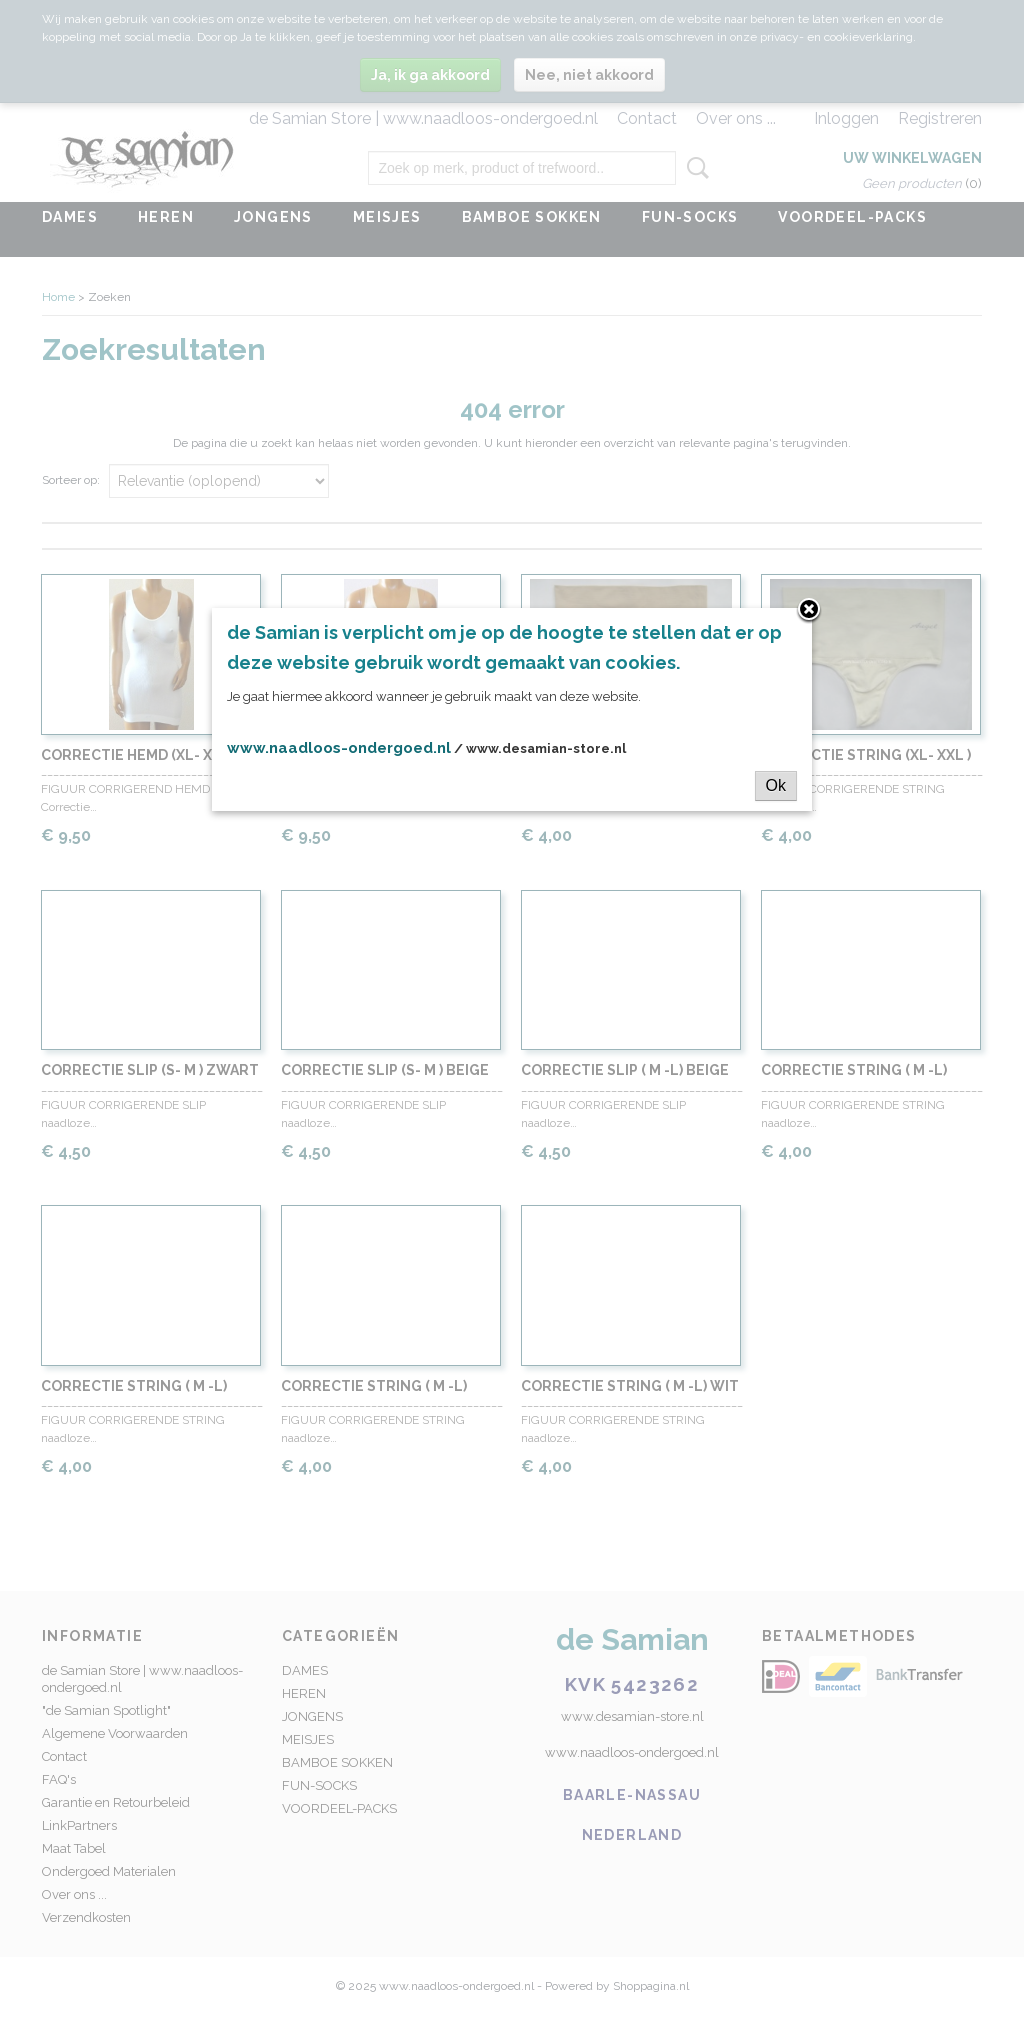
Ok (776, 785)
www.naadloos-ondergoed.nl (339, 748)
